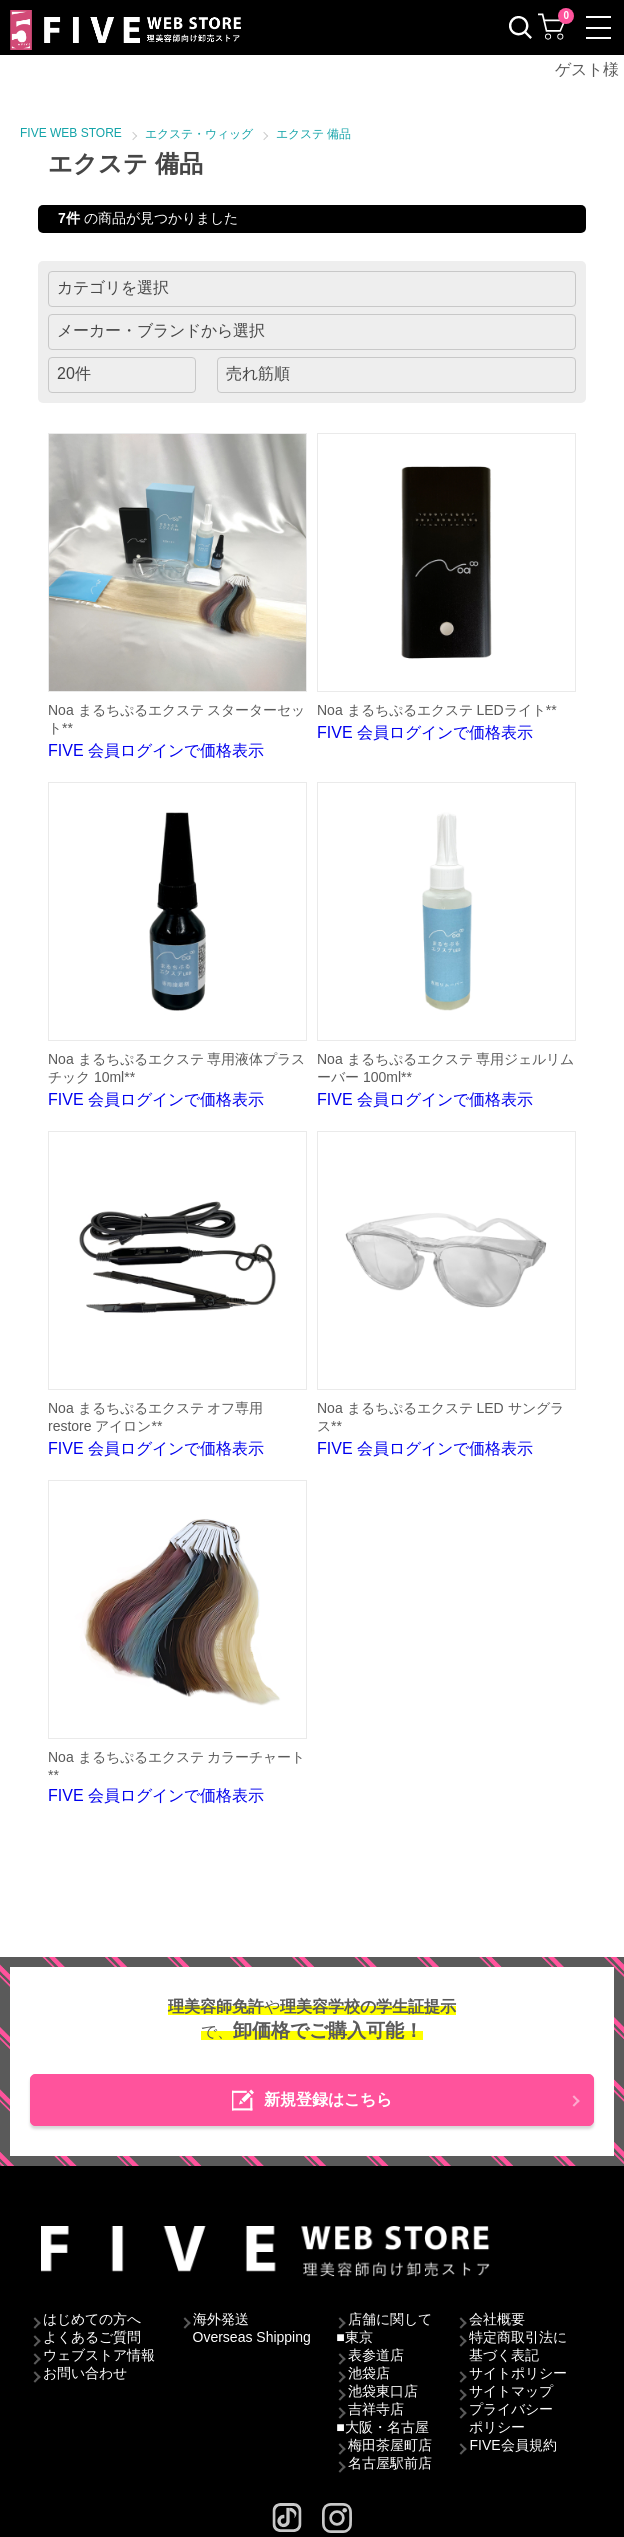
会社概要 (497, 2319)
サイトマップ (511, 2391)
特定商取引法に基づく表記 (518, 2346)
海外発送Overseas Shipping (252, 2328)
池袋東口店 (383, 2391)
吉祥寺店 (376, 2409)
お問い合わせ (85, 2373)
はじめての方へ (92, 2319)
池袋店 (369, 2373)
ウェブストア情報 (99, 2355)
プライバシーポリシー (511, 2418)
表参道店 (376, 2355)
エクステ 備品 (313, 134)
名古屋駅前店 (390, 2463)
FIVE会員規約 (512, 2445)
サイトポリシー (518, 2373)
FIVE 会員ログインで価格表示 (177, 596)
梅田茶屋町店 (390, 2445)
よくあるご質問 (92, 2337)
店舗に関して (390, 2319)
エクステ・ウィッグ (199, 134)
